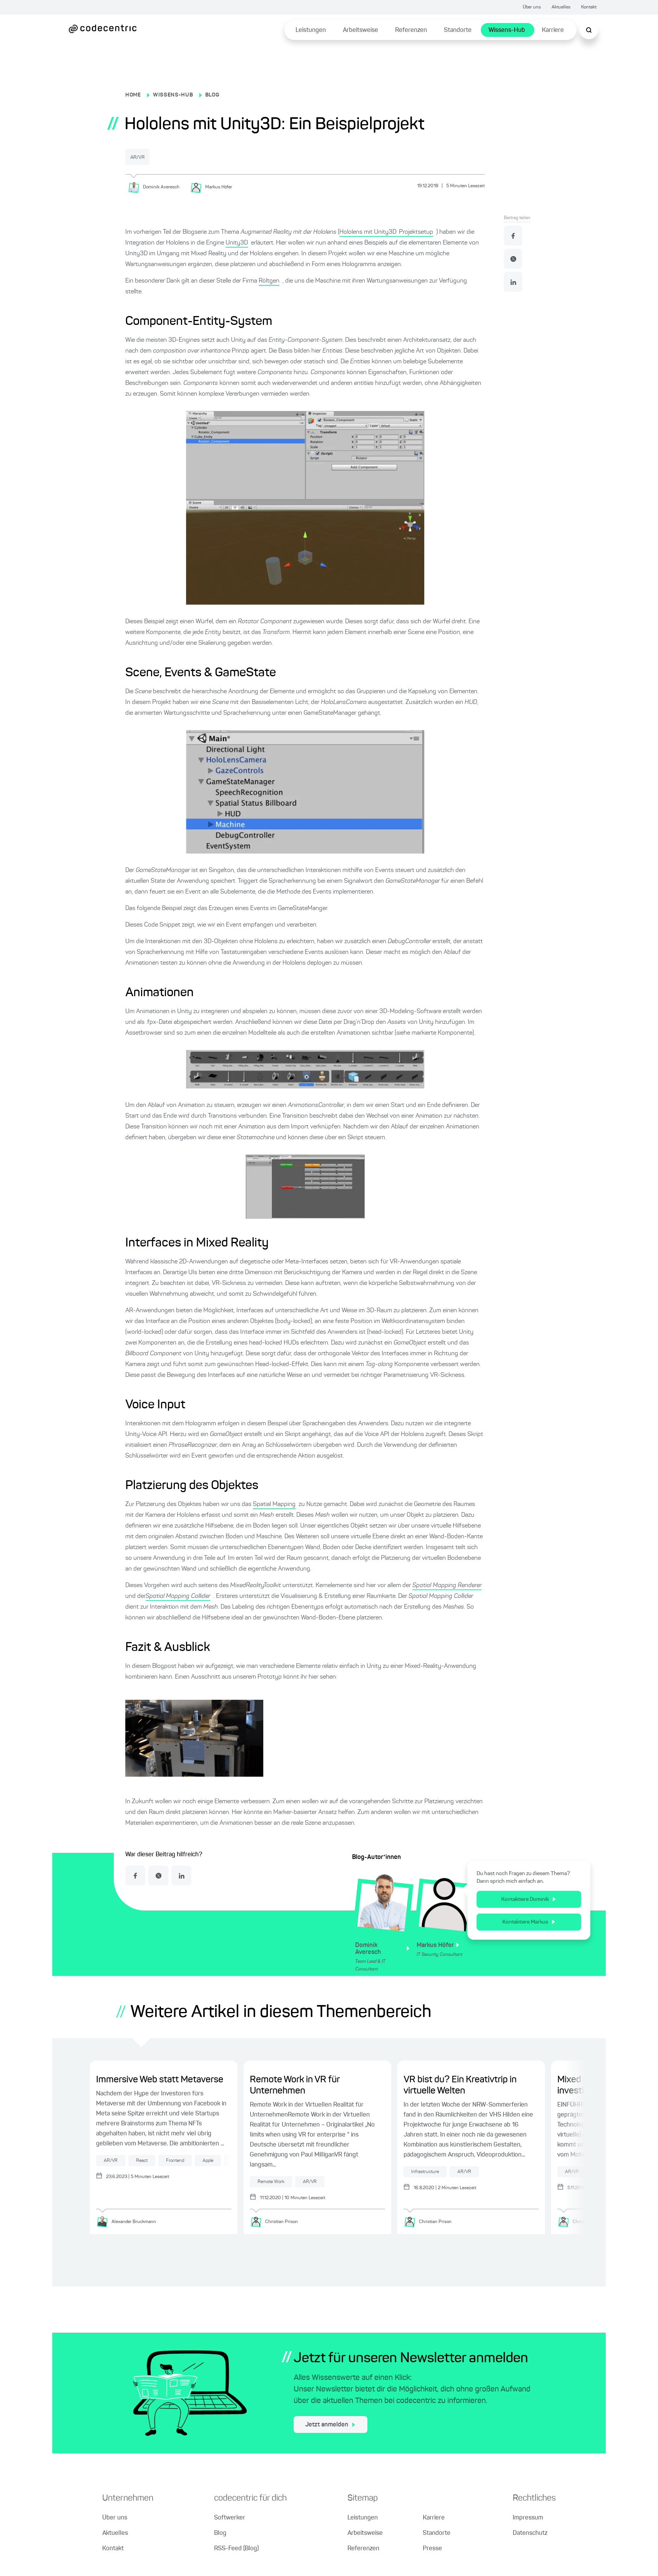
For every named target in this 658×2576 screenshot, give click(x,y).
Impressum (528, 2519)
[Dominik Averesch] (156, 186)
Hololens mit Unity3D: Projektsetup (386, 231)
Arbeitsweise (360, 30)
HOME (133, 95)
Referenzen (411, 30)
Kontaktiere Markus (528, 1921)
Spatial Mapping (274, 1504)
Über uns (532, 7)
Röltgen (269, 280)
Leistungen (311, 30)
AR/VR (144, 157)
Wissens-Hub (507, 30)
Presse (432, 2549)
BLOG (212, 95)
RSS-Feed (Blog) (236, 2549)
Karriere (553, 30)
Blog (220, 2534)
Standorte (458, 30)
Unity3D (237, 242)
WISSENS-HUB (173, 95)
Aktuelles (561, 7)
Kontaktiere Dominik (528, 1898)
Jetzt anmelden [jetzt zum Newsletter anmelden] (330, 2426)
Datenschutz (530, 2534)
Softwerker (229, 2519)
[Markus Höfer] (214, 186)
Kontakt (589, 7)
